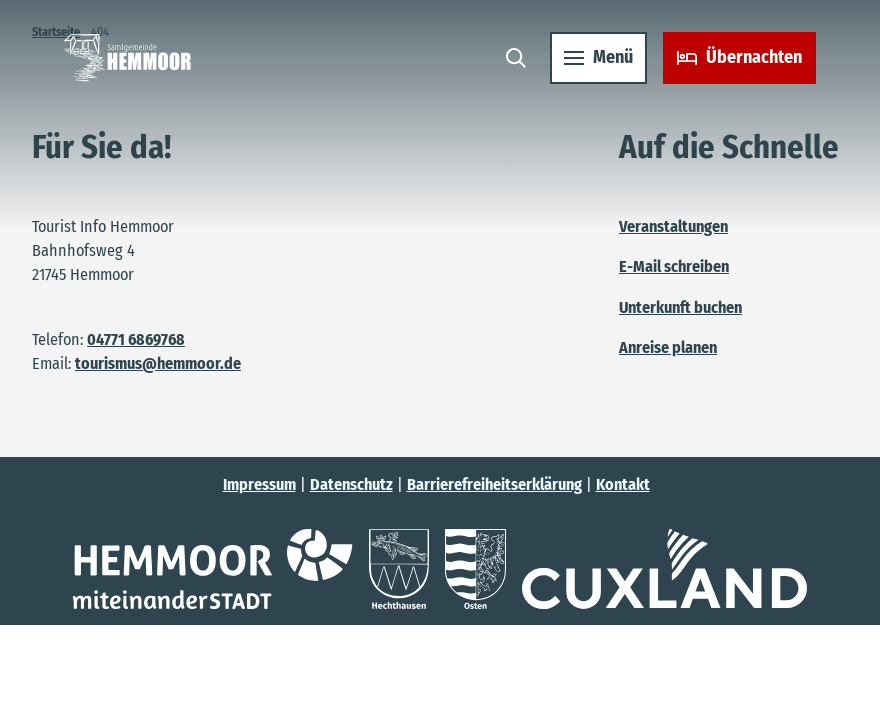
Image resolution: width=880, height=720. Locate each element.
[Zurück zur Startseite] (127, 58)
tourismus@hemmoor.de (158, 363)
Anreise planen (668, 347)
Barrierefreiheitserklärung (494, 484)
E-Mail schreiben (674, 267)
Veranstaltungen (673, 226)
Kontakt (623, 484)
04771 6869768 (136, 339)
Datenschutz (351, 484)
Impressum (259, 484)
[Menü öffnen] (598, 58)
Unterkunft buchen (680, 307)
